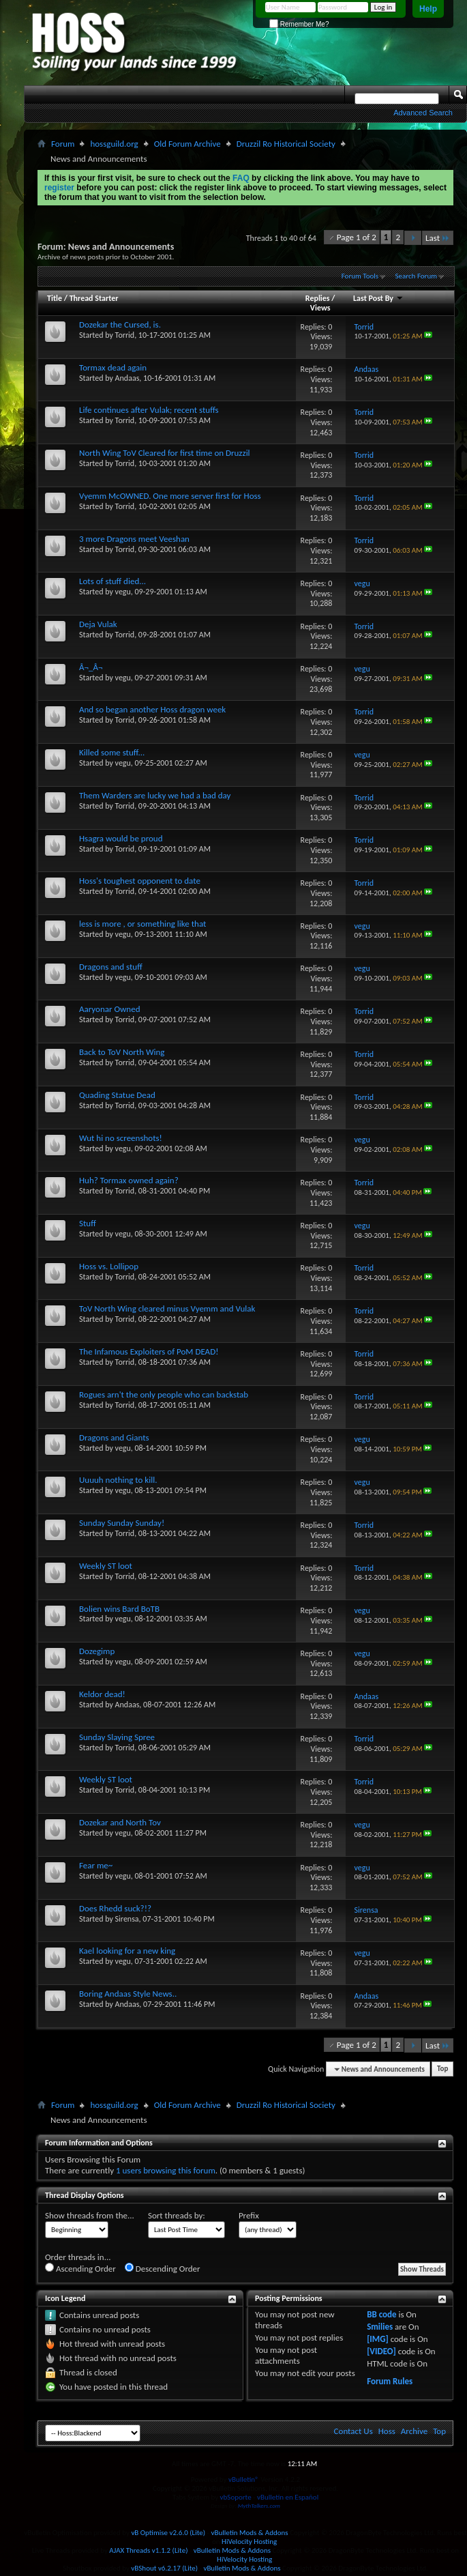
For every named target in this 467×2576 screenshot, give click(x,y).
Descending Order (162, 2268)
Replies (317, 298)
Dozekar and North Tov (120, 1822)
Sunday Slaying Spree (117, 1737)
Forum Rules (389, 2381)
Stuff (87, 1223)
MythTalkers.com (259, 2505)
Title (54, 298)
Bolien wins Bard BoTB (119, 1609)
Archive (414, 2431)
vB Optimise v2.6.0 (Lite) (168, 2532)
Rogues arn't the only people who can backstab (163, 1394)
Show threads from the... (89, 2215)
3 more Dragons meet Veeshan (134, 539)
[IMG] (378, 2339)
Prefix (249, 2215)
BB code (381, 2314)
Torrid (125, 335)
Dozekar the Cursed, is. (120, 324)
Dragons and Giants (114, 1437)
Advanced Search (423, 112)
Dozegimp (97, 1651)
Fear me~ (95, 1865)
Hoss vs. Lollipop (108, 1266)
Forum (62, 144)
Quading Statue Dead (117, 1095)
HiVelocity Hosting (249, 2541)
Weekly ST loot (105, 1566)
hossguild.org (114, 144)
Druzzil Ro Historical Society (286, 144)
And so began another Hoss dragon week (152, 709)
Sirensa (127, 1919)
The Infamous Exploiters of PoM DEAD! (148, 1351)
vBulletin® (243, 2479)
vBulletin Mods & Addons (249, 2532)
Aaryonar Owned (109, 1009)
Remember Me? (299, 24)
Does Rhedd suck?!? (115, 1908)
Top (442, 2069)
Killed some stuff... (112, 752)
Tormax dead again (113, 367)
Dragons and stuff (110, 966)
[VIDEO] (381, 2351)
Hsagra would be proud (120, 838)
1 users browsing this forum (165, 2170)
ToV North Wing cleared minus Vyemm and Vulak (167, 1308)
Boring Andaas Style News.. (128, 1993)
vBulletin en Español (287, 2497)
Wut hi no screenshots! (120, 1138)
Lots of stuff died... (112, 581)
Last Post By (378, 298)
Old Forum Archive (187, 144)
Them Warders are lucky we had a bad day (154, 795)
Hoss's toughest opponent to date (139, 880)
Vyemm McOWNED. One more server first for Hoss (170, 496)
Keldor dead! (102, 1694)
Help (428, 9)
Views (320, 308)
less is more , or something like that (142, 923)
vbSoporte (236, 2497)
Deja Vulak (98, 624)
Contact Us (353, 2431)
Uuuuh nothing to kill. (118, 1480)
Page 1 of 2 (356, 237)
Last (437, 238)
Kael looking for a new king (127, 1950)
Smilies (380, 2326)
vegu (123, 591)
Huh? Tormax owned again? (129, 1180)
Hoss (386, 2431)
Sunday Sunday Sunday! (121, 1523)
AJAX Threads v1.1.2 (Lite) (148, 2550)
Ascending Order (80, 2268)
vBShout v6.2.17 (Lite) (164, 2568)
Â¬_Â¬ (90, 667)
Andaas (127, 378)
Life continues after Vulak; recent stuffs (149, 410)
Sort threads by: (176, 2215)
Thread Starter (94, 298)
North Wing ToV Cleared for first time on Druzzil (164, 453)
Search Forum (416, 276)
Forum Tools (360, 276)
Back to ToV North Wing (121, 1052)
